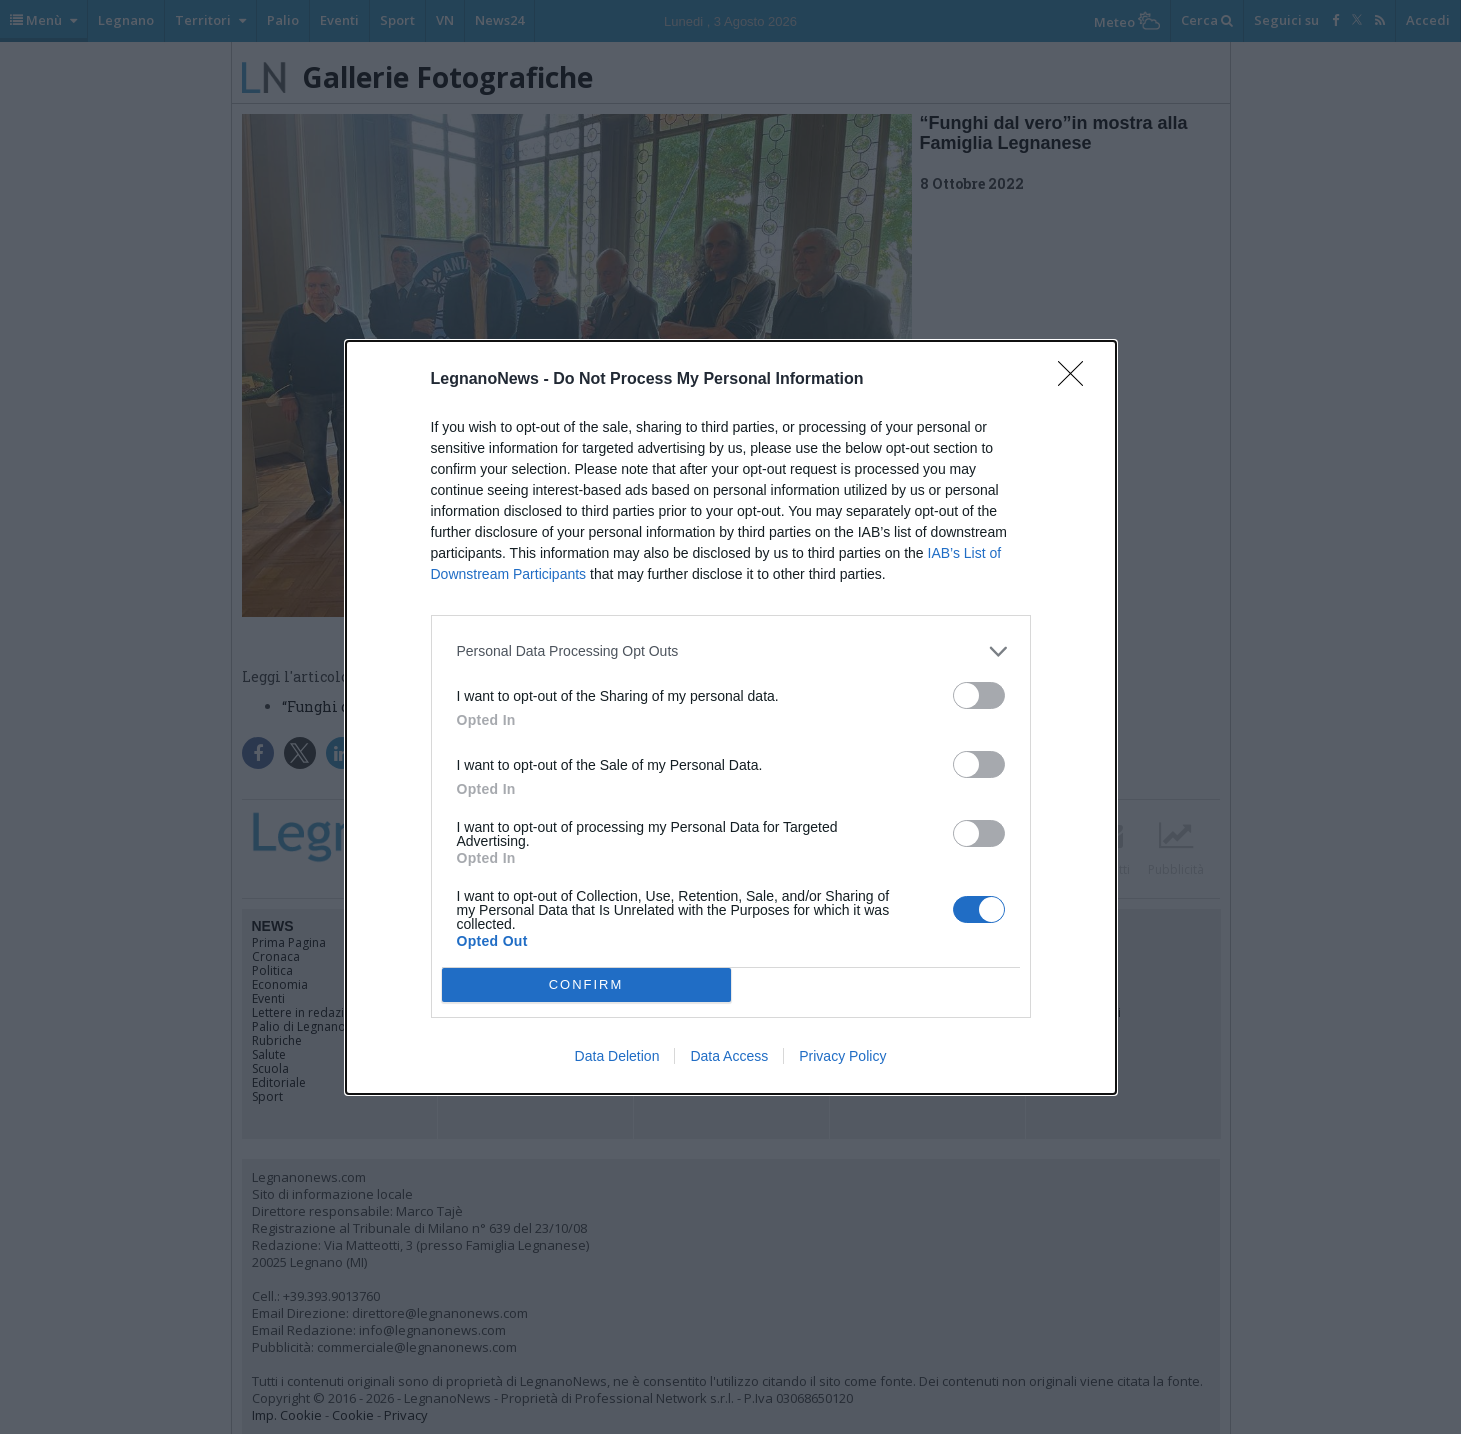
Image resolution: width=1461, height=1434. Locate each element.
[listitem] (731, 651)
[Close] (1077, 380)
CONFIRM (586, 984)
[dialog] (731, 717)
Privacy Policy (842, 1056)
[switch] (979, 695)
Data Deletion (617, 1056)
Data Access (729, 1056)
